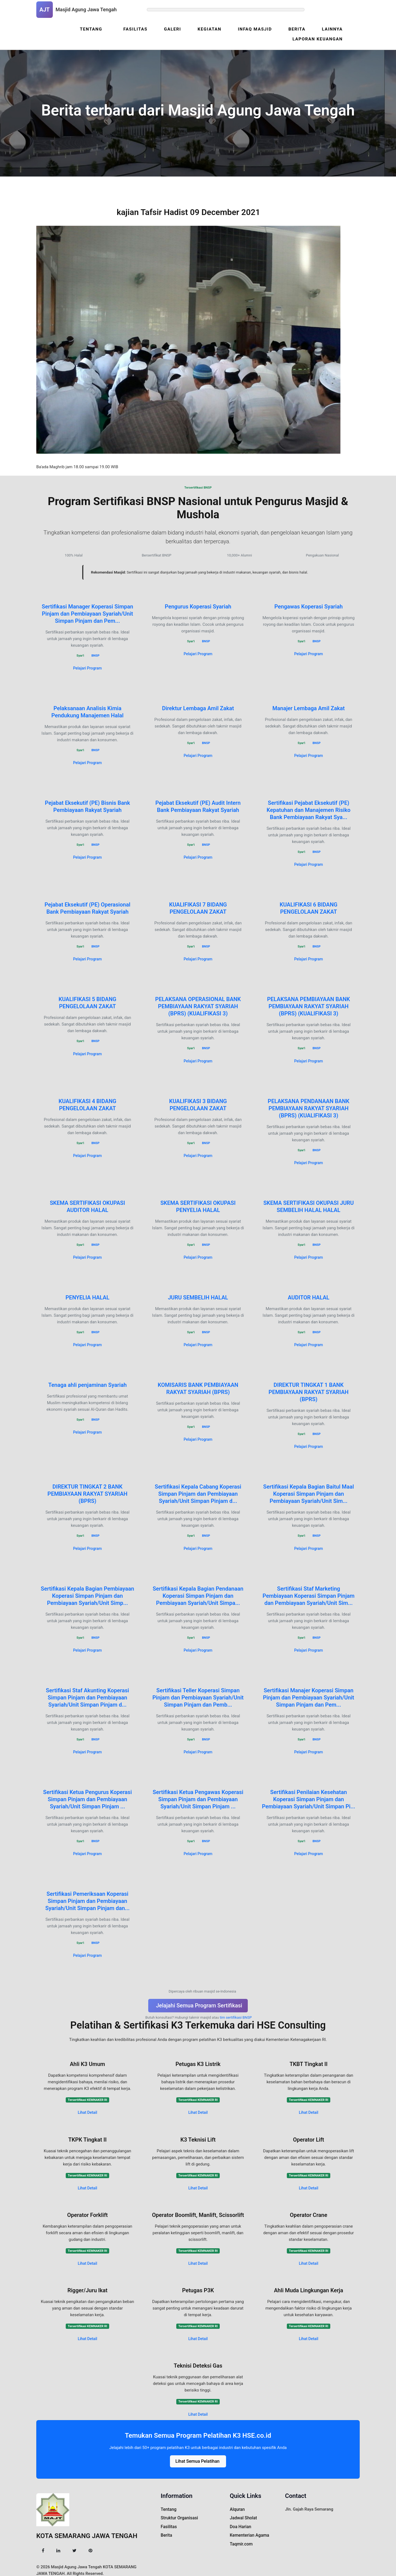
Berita (297, 29)
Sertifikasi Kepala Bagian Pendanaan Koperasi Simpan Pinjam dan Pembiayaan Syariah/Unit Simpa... (198, 1595)
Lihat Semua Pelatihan (197, 2460)
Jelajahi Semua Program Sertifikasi (199, 2005)
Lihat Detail (87, 2112)
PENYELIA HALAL (87, 1297)
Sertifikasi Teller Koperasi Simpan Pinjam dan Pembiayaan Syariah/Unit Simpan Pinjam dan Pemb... (198, 1697)
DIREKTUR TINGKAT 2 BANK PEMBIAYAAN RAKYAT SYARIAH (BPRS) (88, 1493)
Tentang (95, 29)
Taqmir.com (241, 2541)
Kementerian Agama (249, 2533)
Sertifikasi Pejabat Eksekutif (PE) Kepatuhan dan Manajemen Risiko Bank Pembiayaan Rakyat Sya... (309, 809)
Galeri (175, 29)
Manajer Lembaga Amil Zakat (309, 708)
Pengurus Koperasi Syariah (198, 606)
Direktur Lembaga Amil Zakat (198, 708)
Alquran (237, 2508)
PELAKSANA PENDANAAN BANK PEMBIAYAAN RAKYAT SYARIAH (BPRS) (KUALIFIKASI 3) (309, 1107)
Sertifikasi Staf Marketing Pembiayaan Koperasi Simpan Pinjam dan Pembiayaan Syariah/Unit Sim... (308, 1595)
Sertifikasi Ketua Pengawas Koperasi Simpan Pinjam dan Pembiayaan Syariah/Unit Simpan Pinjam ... (198, 1798)
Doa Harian (240, 2524)
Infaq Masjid (256, 29)
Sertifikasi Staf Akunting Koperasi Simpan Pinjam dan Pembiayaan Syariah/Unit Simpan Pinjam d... (87, 1697)
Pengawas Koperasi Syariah (308, 606)
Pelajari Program (87, 668)
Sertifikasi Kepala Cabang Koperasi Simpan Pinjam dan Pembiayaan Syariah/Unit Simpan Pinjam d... (198, 1493)
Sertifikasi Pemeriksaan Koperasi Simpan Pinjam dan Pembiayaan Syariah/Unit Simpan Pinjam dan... (87, 1900)
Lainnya (333, 29)
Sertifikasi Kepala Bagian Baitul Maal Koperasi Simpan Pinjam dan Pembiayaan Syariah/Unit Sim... (308, 1493)
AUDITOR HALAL (308, 1297)
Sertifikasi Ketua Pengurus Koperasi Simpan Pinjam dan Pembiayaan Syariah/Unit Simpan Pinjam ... (87, 1798)
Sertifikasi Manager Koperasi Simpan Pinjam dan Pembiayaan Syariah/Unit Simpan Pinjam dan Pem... (87, 613)
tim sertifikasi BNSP (236, 2017)
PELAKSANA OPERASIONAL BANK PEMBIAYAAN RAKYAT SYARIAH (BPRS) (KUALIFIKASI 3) (198, 1006)
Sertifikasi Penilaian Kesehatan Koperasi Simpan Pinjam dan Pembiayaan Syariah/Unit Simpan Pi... (308, 1798)
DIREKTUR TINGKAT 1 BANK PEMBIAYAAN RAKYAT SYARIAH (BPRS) (309, 1391)
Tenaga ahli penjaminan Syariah (87, 1384)
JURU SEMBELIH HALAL (198, 1297)
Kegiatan (211, 29)
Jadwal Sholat (243, 2516)
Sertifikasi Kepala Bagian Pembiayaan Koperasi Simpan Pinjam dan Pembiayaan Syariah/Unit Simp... (87, 1595)
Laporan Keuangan (318, 38)
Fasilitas (138, 29)
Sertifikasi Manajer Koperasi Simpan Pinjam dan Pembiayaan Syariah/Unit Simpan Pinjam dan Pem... (308, 1697)
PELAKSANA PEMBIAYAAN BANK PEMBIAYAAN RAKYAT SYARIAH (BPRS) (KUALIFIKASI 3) (308, 1006)
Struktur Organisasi (178, 2516)
